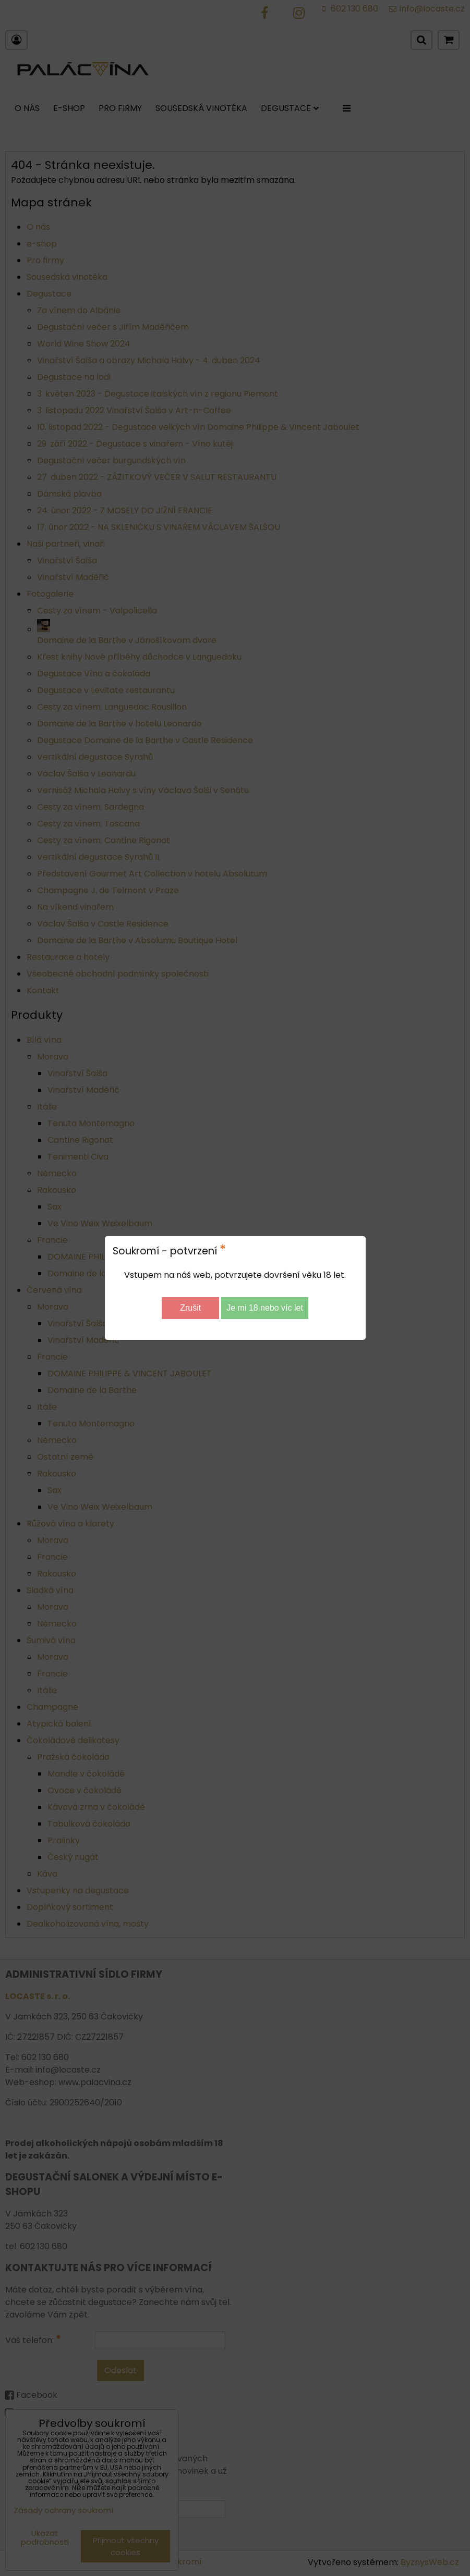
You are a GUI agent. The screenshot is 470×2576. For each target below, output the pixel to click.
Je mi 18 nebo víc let (264, 1307)
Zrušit (190, 1307)
